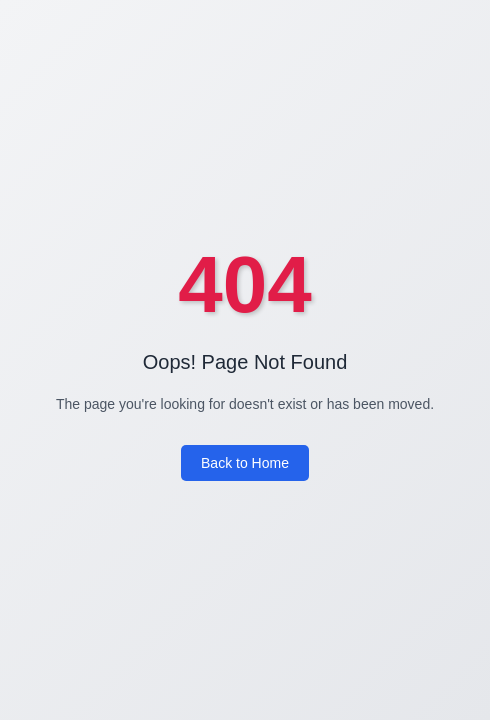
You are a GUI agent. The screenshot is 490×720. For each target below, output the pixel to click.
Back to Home (245, 463)
